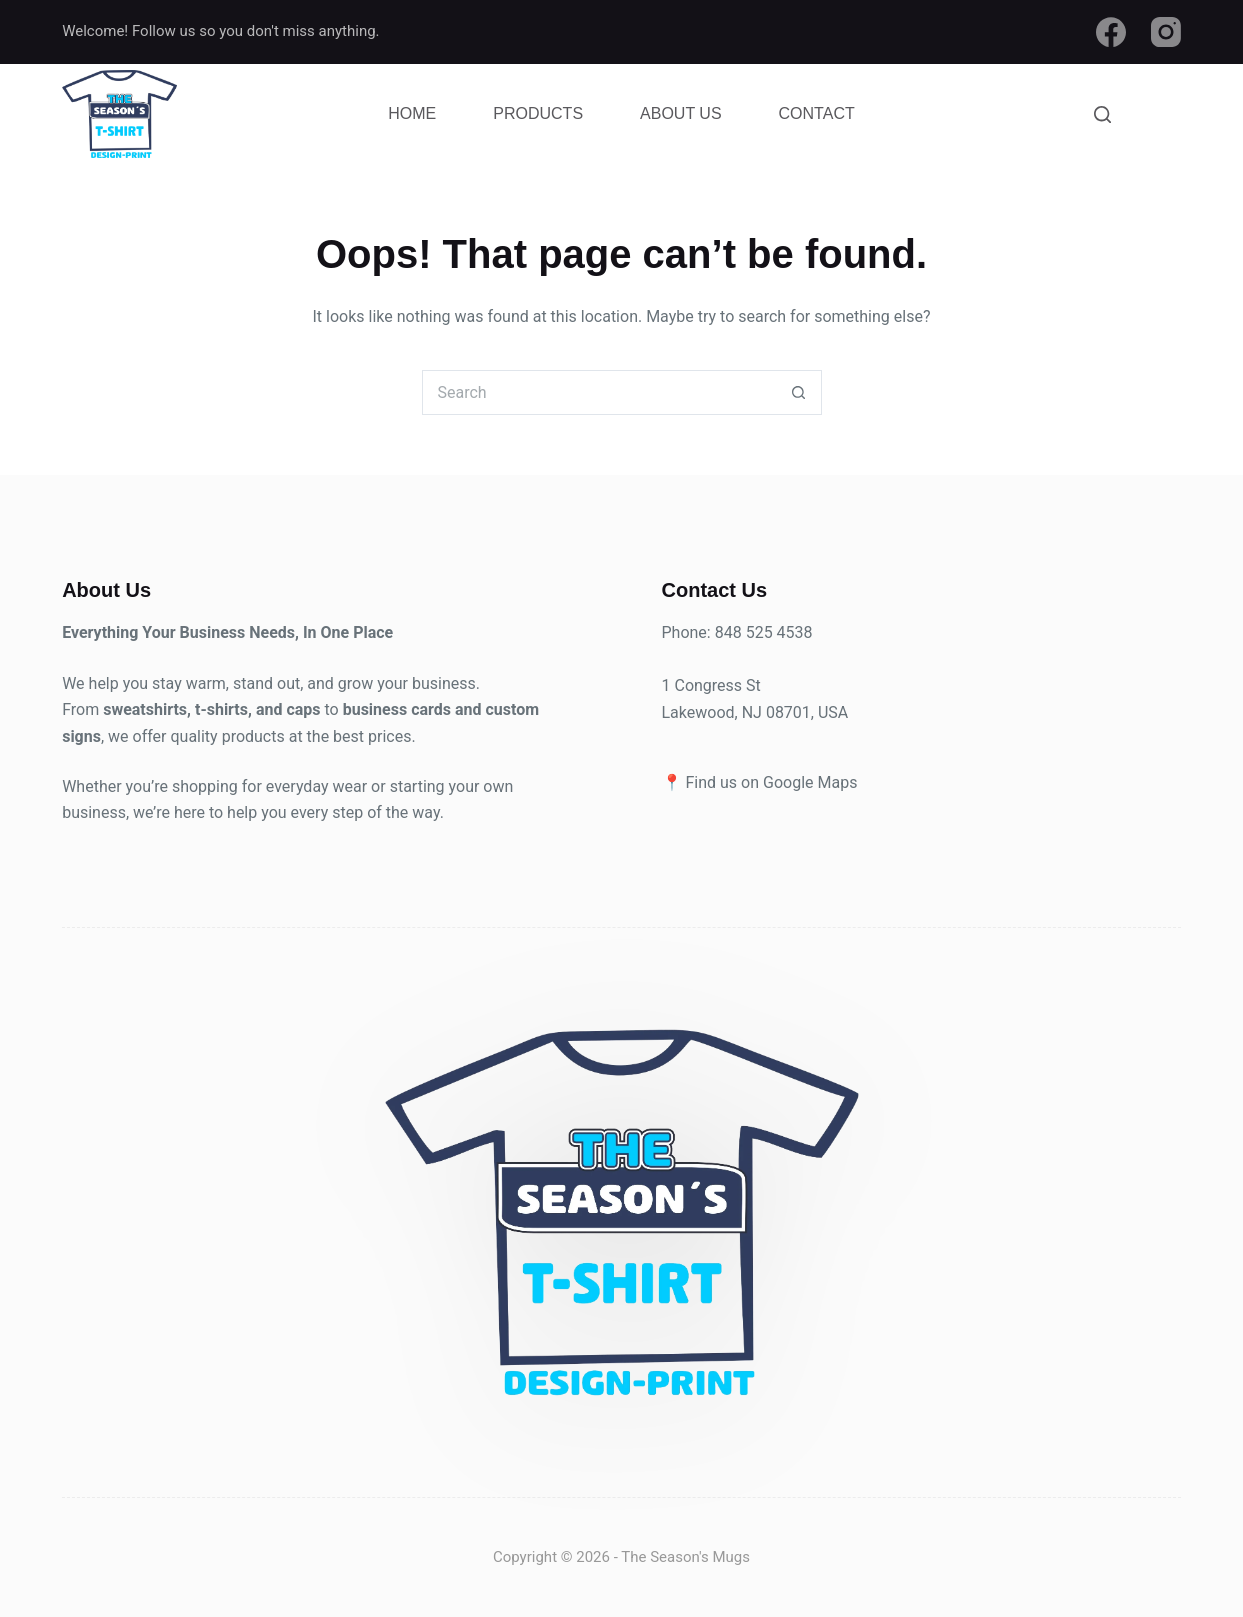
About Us (681, 113)
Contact (817, 113)
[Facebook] (1111, 32)
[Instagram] (1166, 32)
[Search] (1102, 114)
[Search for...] (599, 392)
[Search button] (799, 392)
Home (412, 113)
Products (538, 113)
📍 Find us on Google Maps (760, 782)
